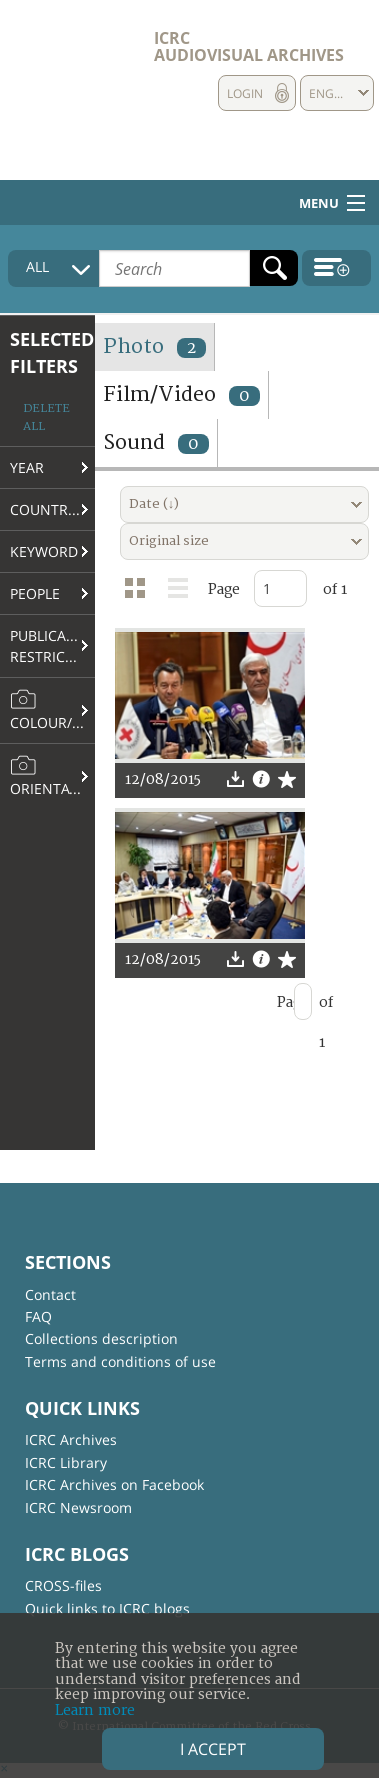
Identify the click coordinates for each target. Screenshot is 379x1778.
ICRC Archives (71, 1439)
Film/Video (181, 394)
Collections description (101, 1338)
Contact (50, 1294)
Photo (154, 346)
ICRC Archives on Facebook (114, 1484)
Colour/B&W (52, 710)
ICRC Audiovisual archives (249, 46)
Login (245, 93)
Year (27, 467)
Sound (156, 442)
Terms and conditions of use (120, 1361)
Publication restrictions (52, 646)
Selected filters (52, 352)
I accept (213, 1749)
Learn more (95, 1710)
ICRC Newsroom (78, 1507)
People (35, 593)
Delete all (46, 417)
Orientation (52, 776)
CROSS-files (63, 1585)
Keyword (44, 551)
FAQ (38, 1316)
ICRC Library (66, 1462)
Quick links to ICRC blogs (107, 1608)
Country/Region (52, 509)
